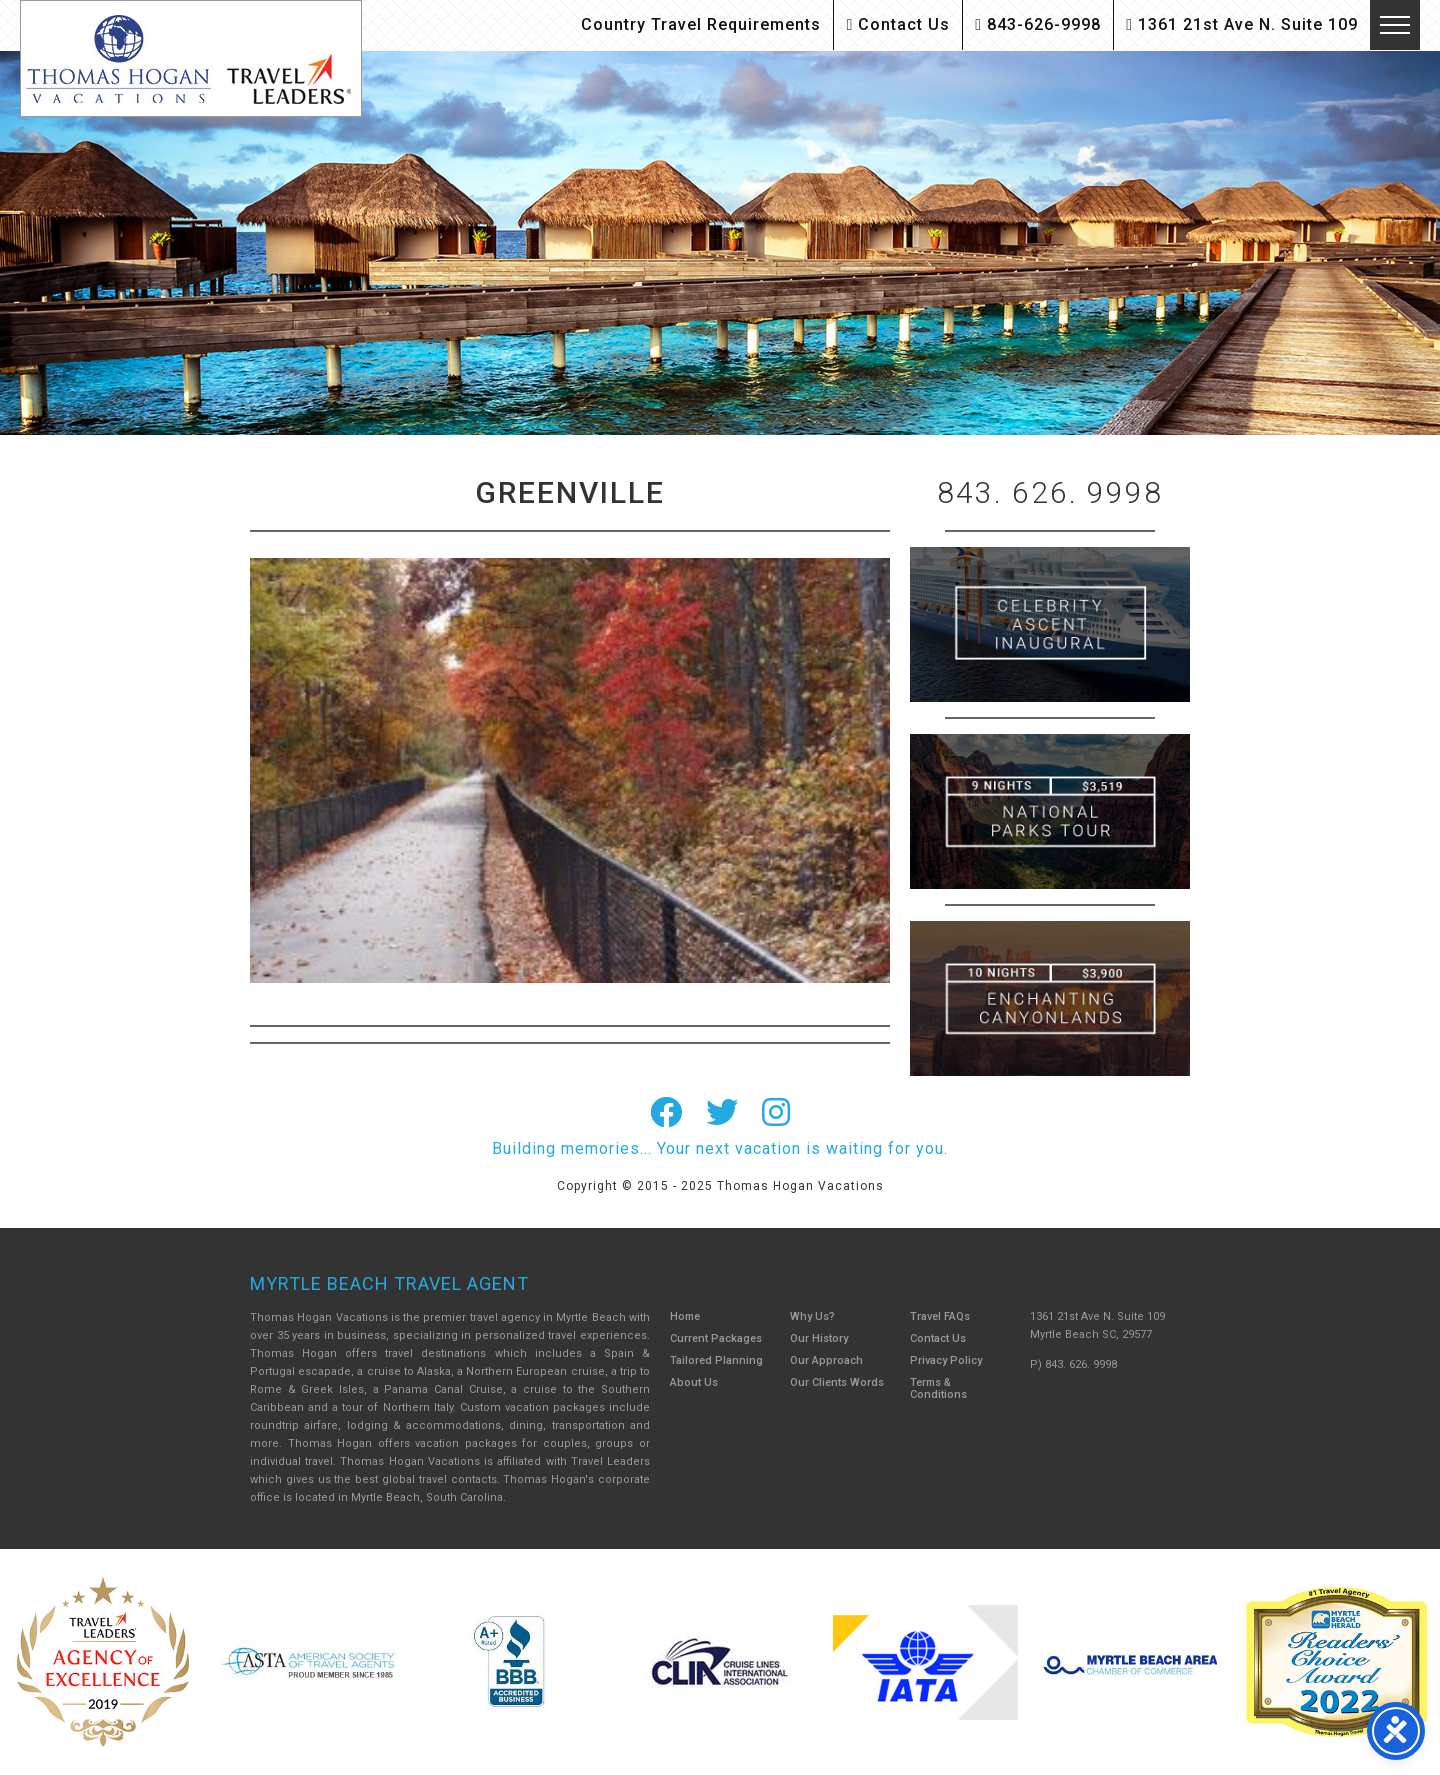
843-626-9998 (1038, 24)
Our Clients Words (837, 1382)
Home (685, 1316)
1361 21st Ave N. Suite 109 (1242, 24)
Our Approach (826, 1360)
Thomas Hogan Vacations (191, 58)
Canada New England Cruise (1050, 998)
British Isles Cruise (1050, 624)
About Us (694, 1382)
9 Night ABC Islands (1050, 811)
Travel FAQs (940, 1316)
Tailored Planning (716, 1360)
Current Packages (716, 1338)
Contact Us (898, 24)
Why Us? (812, 1316)
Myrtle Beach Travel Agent (389, 1283)
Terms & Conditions (938, 1388)
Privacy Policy (946, 1360)
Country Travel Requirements (701, 24)
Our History (819, 1338)
